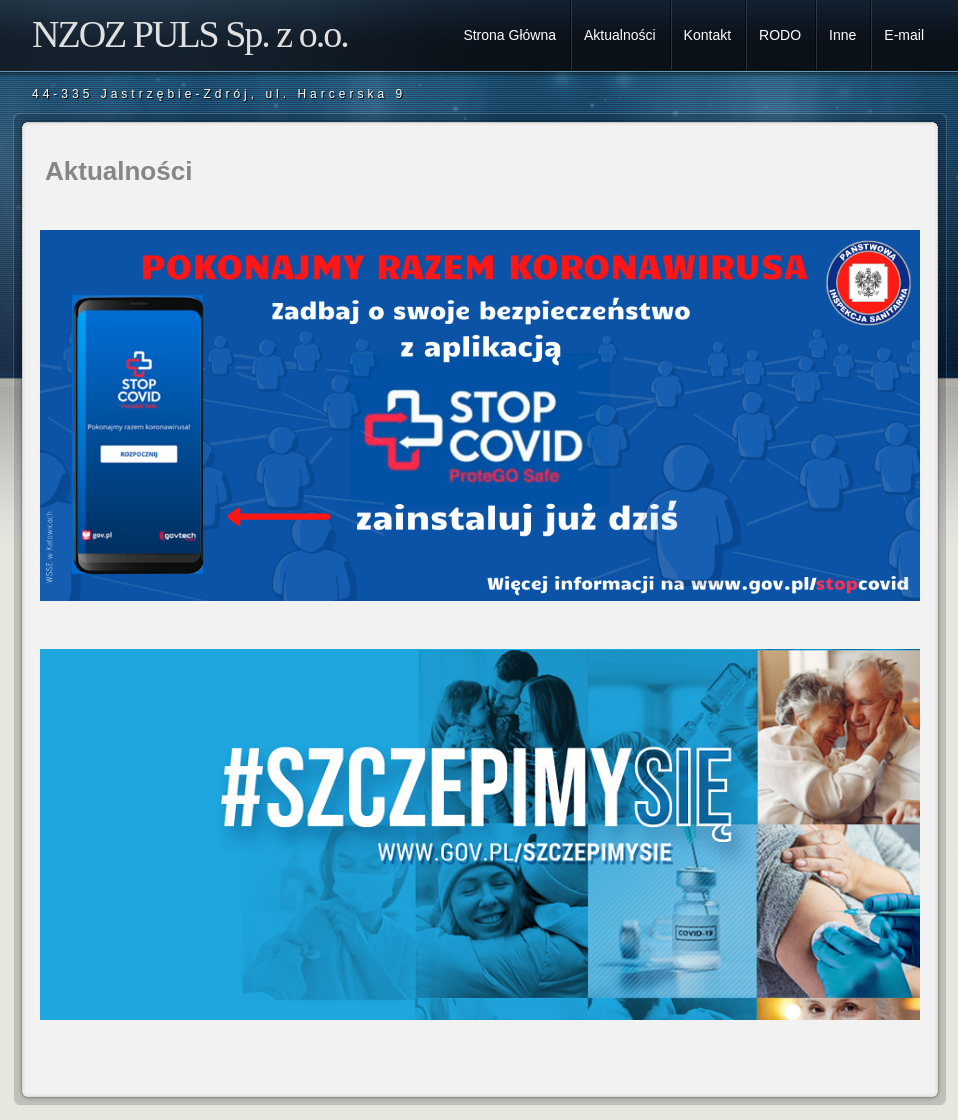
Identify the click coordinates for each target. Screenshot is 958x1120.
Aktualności (620, 35)
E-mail (904, 35)
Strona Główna (509, 35)
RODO (780, 35)
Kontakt (707, 35)
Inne (842, 35)
